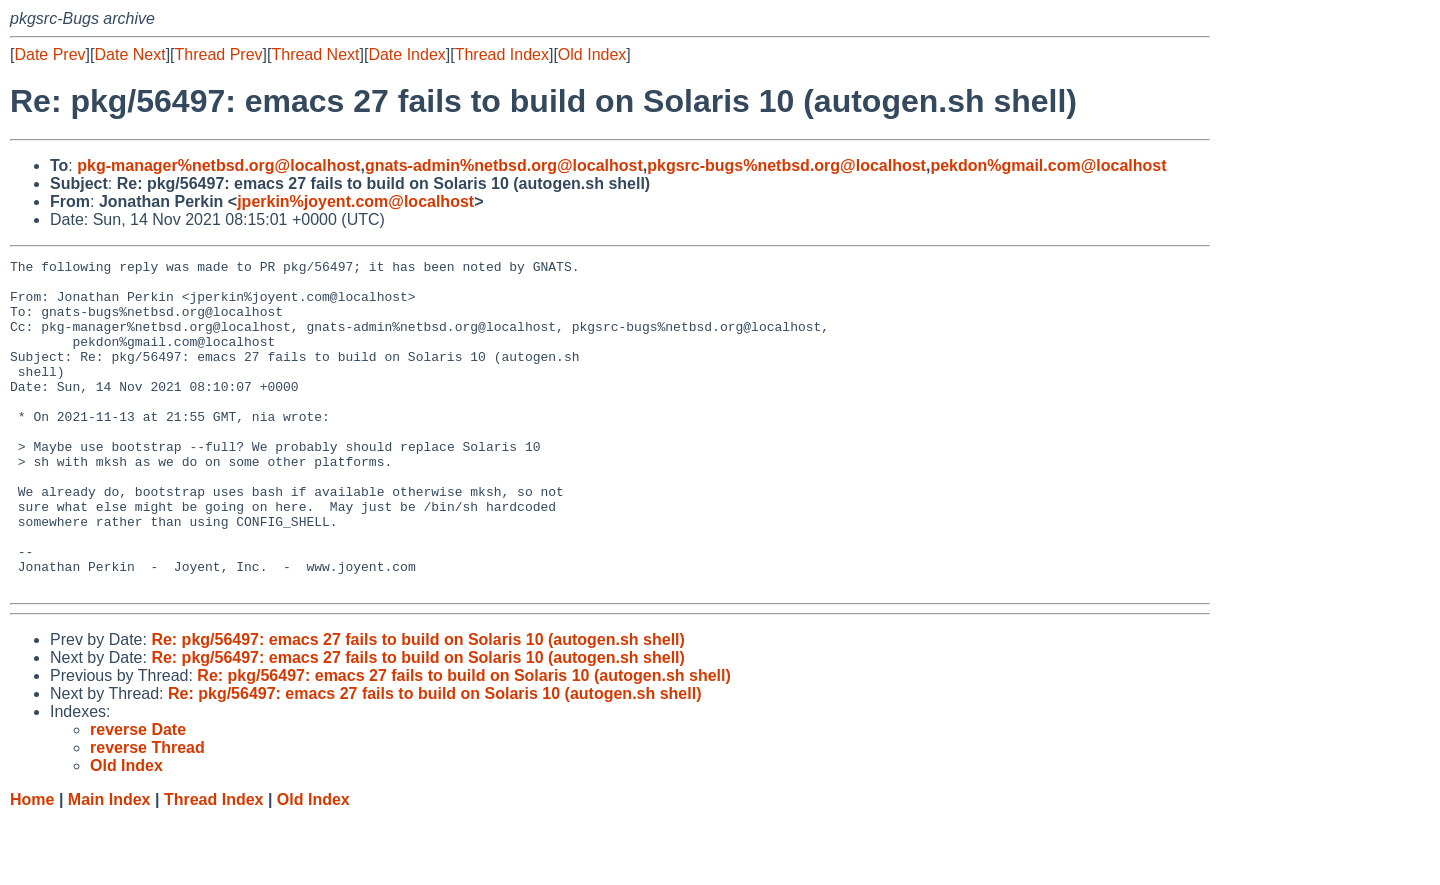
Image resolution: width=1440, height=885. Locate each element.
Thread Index (502, 54)
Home (32, 865)
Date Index (406, 54)
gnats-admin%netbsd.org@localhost (504, 165)
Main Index (109, 865)
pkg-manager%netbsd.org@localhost (218, 165)
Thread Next (315, 54)
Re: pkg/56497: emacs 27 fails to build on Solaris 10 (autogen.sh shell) (418, 705)
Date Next (129, 54)
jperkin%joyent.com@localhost (355, 201)
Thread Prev (219, 54)
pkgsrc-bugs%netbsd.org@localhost (786, 165)
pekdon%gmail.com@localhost (1048, 165)
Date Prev (49, 54)
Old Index (592, 54)
